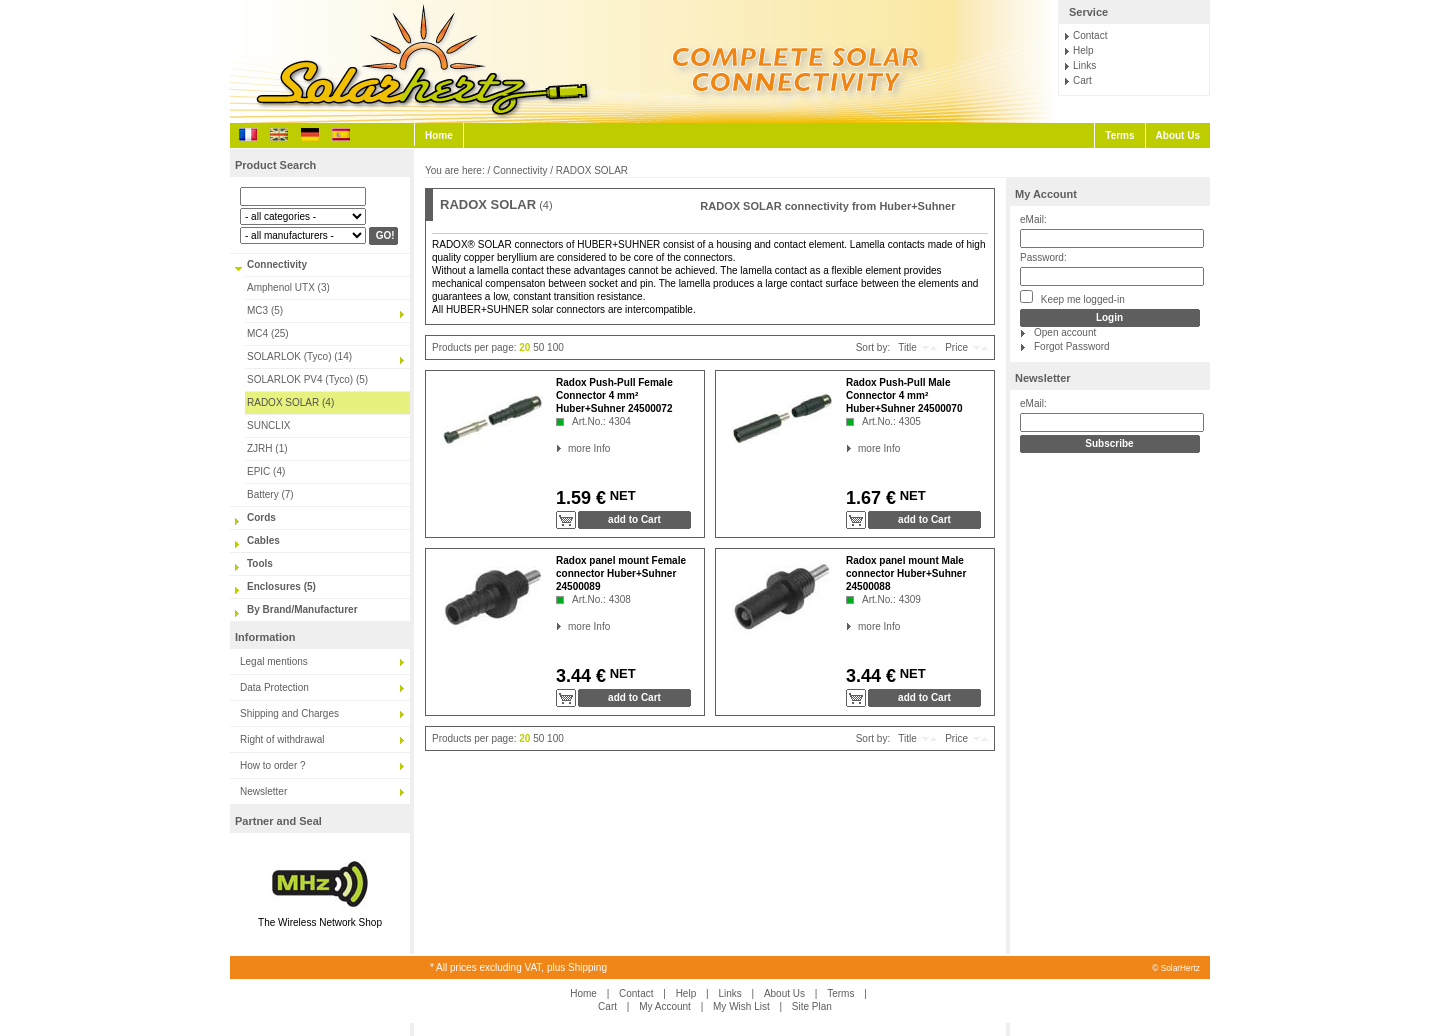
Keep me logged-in (1072, 297)
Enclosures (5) (281, 586)
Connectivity (277, 264)
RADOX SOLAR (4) (290, 402)
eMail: (1033, 219)
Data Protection (274, 687)
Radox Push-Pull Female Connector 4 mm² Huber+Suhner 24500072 (614, 395)
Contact (1090, 35)
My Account (1046, 194)
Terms (1119, 135)
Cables (263, 540)
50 (538, 347)
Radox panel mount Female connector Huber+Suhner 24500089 (621, 573)
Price (956, 347)
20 (524, 347)
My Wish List (741, 1006)
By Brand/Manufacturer (302, 609)
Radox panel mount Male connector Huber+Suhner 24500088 (906, 573)
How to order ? (273, 765)
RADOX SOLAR (592, 170)
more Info (568, 448)
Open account (1065, 332)
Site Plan (812, 1006)
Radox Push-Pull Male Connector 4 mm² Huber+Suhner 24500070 (904, 395)
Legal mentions (274, 661)
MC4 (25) (268, 333)
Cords (261, 517)
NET (621, 495)
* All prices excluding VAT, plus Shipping (518, 967)
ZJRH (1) (267, 448)
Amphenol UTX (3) (288, 287)
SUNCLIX (268, 425)
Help (1083, 50)
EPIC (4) (266, 471)
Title (907, 347)
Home (439, 135)
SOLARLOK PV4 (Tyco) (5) (307, 379)
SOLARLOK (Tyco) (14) (299, 356)
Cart (1082, 80)
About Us (1178, 135)
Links (1084, 65)
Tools (260, 563)
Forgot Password (1072, 346)
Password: (1043, 257)
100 (555, 347)
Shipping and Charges (289, 713)
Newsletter (263, 791)
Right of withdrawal (282, 739)
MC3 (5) (265, 310)
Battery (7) (270, 494)
